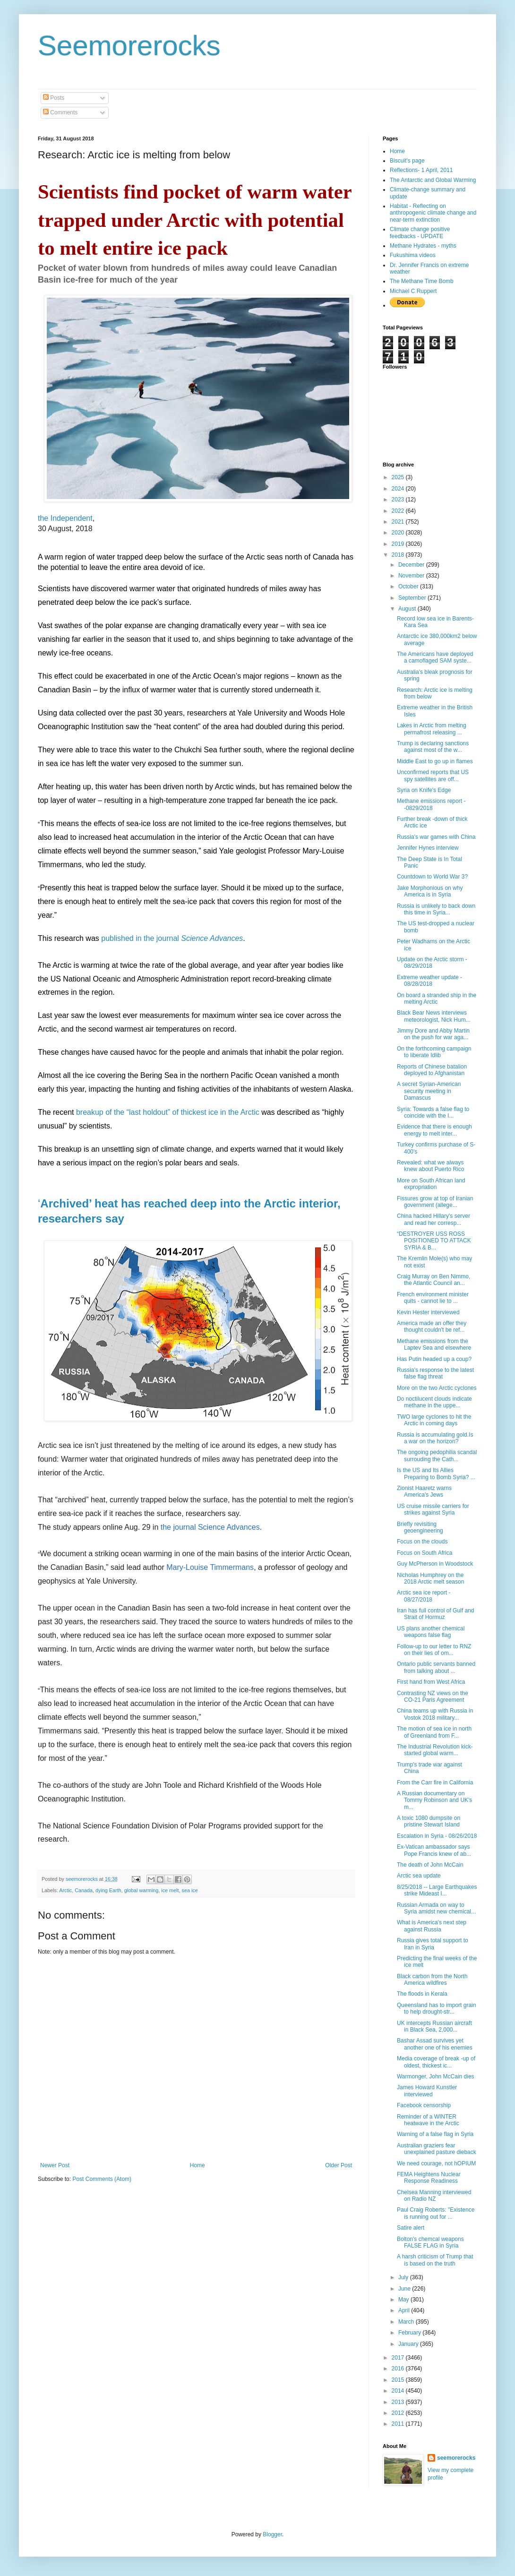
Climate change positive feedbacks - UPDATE (420, 232)
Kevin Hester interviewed (428, 1312)
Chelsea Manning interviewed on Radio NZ (434, 2195)
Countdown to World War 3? (432, 876)
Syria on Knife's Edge (424, 790)
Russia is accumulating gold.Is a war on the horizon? (435, 1438)
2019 (399, 544)
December (412, 564)
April (404, 2310)
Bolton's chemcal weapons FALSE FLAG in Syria (430, 2242)
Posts (53, 98)
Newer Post (54, 2165)
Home (197, 2165)
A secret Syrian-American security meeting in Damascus (429, 1091)
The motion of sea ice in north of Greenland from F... (434, 1732)
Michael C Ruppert (413, 291)
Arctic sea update (419, 1875)
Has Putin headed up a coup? (434, 1359)
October (409, 586)
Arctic (65, 1890)
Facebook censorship (424, 2105)
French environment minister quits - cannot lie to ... (433, 1297)
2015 (399, 2380)
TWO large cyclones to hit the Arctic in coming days (434, 1420)
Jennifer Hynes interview (428, 847)
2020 (399, 532)
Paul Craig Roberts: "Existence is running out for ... (435, 2213)
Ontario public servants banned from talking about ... (436, 1667)
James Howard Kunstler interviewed (427, 2090)
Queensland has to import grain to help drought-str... (436, 2008)
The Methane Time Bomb (422, 281)
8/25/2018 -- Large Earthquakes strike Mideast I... (437, 1890)
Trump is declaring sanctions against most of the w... (433, 746)
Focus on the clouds (422, 1541)
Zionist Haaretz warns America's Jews (424, 1491)
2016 (399, 2368)
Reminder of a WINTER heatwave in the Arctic (428, 2120)
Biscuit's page (407, 160)
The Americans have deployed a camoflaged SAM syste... (435, 657)
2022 (399, 511)
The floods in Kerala (422, 1993)
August (408, 608)
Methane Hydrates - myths (423, 245)
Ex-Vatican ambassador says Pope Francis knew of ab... (434, 1850)
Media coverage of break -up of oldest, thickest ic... (436, 2061)
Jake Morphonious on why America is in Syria (430, 891)
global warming (141, 1890)
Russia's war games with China (436, 837)
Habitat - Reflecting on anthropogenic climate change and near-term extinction (433, 213)
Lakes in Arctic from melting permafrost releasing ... (431, 728)
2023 (399, 499)
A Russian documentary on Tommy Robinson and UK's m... (434, 1800)
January (409, 2344)
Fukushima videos (413, 255)
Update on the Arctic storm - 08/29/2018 (432, 962)
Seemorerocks (129, 45)
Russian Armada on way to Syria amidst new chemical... (436, 1908)
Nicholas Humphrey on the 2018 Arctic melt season (430, 1578)
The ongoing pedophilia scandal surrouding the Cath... (437, 1455)
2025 (399, 477)
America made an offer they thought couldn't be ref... (431, 1326)
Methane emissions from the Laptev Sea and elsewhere (434, 1344)
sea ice (190, 1890)
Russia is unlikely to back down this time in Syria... (436, 909)
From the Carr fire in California (435, 1782)
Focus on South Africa (424, 1553)
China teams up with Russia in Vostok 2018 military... (435, 1714)
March (407, 2321)
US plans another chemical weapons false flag (430, 1631)
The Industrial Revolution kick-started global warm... (435, 1750)
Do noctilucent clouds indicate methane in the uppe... (434, 1402)
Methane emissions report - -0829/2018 (431, 804)
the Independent (65, 518)
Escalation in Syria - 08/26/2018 (437, 1836)
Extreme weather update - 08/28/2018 (429, 980)
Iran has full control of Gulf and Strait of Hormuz (435, 1613)
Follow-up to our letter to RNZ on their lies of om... (434, 1649)
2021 (399, 521)
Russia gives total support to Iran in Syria (432, 1943)
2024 (399, 488)
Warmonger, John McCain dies (435, 2076)
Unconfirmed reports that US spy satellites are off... (433, 775)
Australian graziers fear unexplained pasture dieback (436, 2148)
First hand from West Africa (431, 1682)
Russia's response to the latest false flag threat (435, 1373)
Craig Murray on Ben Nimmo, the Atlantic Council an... (433, 1279)
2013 (399, 2402)
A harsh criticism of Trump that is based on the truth (435, 2259)
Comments (60, 112)
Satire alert (410, 2227)
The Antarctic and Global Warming (433, 180)
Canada (84, 1890)
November (412, 575)
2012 (399, 2413)
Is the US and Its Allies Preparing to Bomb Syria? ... (436, 1473)
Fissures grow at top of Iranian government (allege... (435, 1201)
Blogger (272, 2534)
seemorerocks (456, 2458)
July (404, 2277)
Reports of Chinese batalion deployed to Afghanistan (432, 1070)
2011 (399, 2424)
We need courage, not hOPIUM (436, 2163)
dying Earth (108, 1890)
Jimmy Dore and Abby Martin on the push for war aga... (433, 1034)
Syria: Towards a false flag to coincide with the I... (433, 1112)
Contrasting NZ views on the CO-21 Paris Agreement (432, 1696)
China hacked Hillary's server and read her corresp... (433, 1219)
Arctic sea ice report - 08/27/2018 (423, 1595)
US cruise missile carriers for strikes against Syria (433, 1509)
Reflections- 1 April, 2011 (421, 170)
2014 (399, 2390)
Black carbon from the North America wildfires (432, 1979)
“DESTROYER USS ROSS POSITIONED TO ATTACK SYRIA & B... (434, 1241)
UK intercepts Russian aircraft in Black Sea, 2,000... (434, 2026)
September (413, 597)
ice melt (170, 1890)
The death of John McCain (430, 1864)
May (404, 2299)
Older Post (338, 2165)
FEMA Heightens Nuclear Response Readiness (429, 2177)
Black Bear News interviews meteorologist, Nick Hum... (434, 1016)
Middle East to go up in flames (435, 761)
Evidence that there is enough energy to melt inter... (434, 1130)
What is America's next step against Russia (431, 1925)
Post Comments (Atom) (101, 2179)
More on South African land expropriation (431, 1183)
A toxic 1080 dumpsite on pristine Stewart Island (428, 1821)
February (410, 2332)
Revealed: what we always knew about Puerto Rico (430, 1165)
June (405, 2288)
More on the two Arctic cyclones (437, 1388)
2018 (399, 554)
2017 (399, 2357)
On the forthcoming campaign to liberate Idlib (434, 1052)
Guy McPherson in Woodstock (435, 1563)
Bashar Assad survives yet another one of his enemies (434, 2043)
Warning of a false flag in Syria (435, 2134)
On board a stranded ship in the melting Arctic (436, 998)
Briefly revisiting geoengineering (420, 1527)
